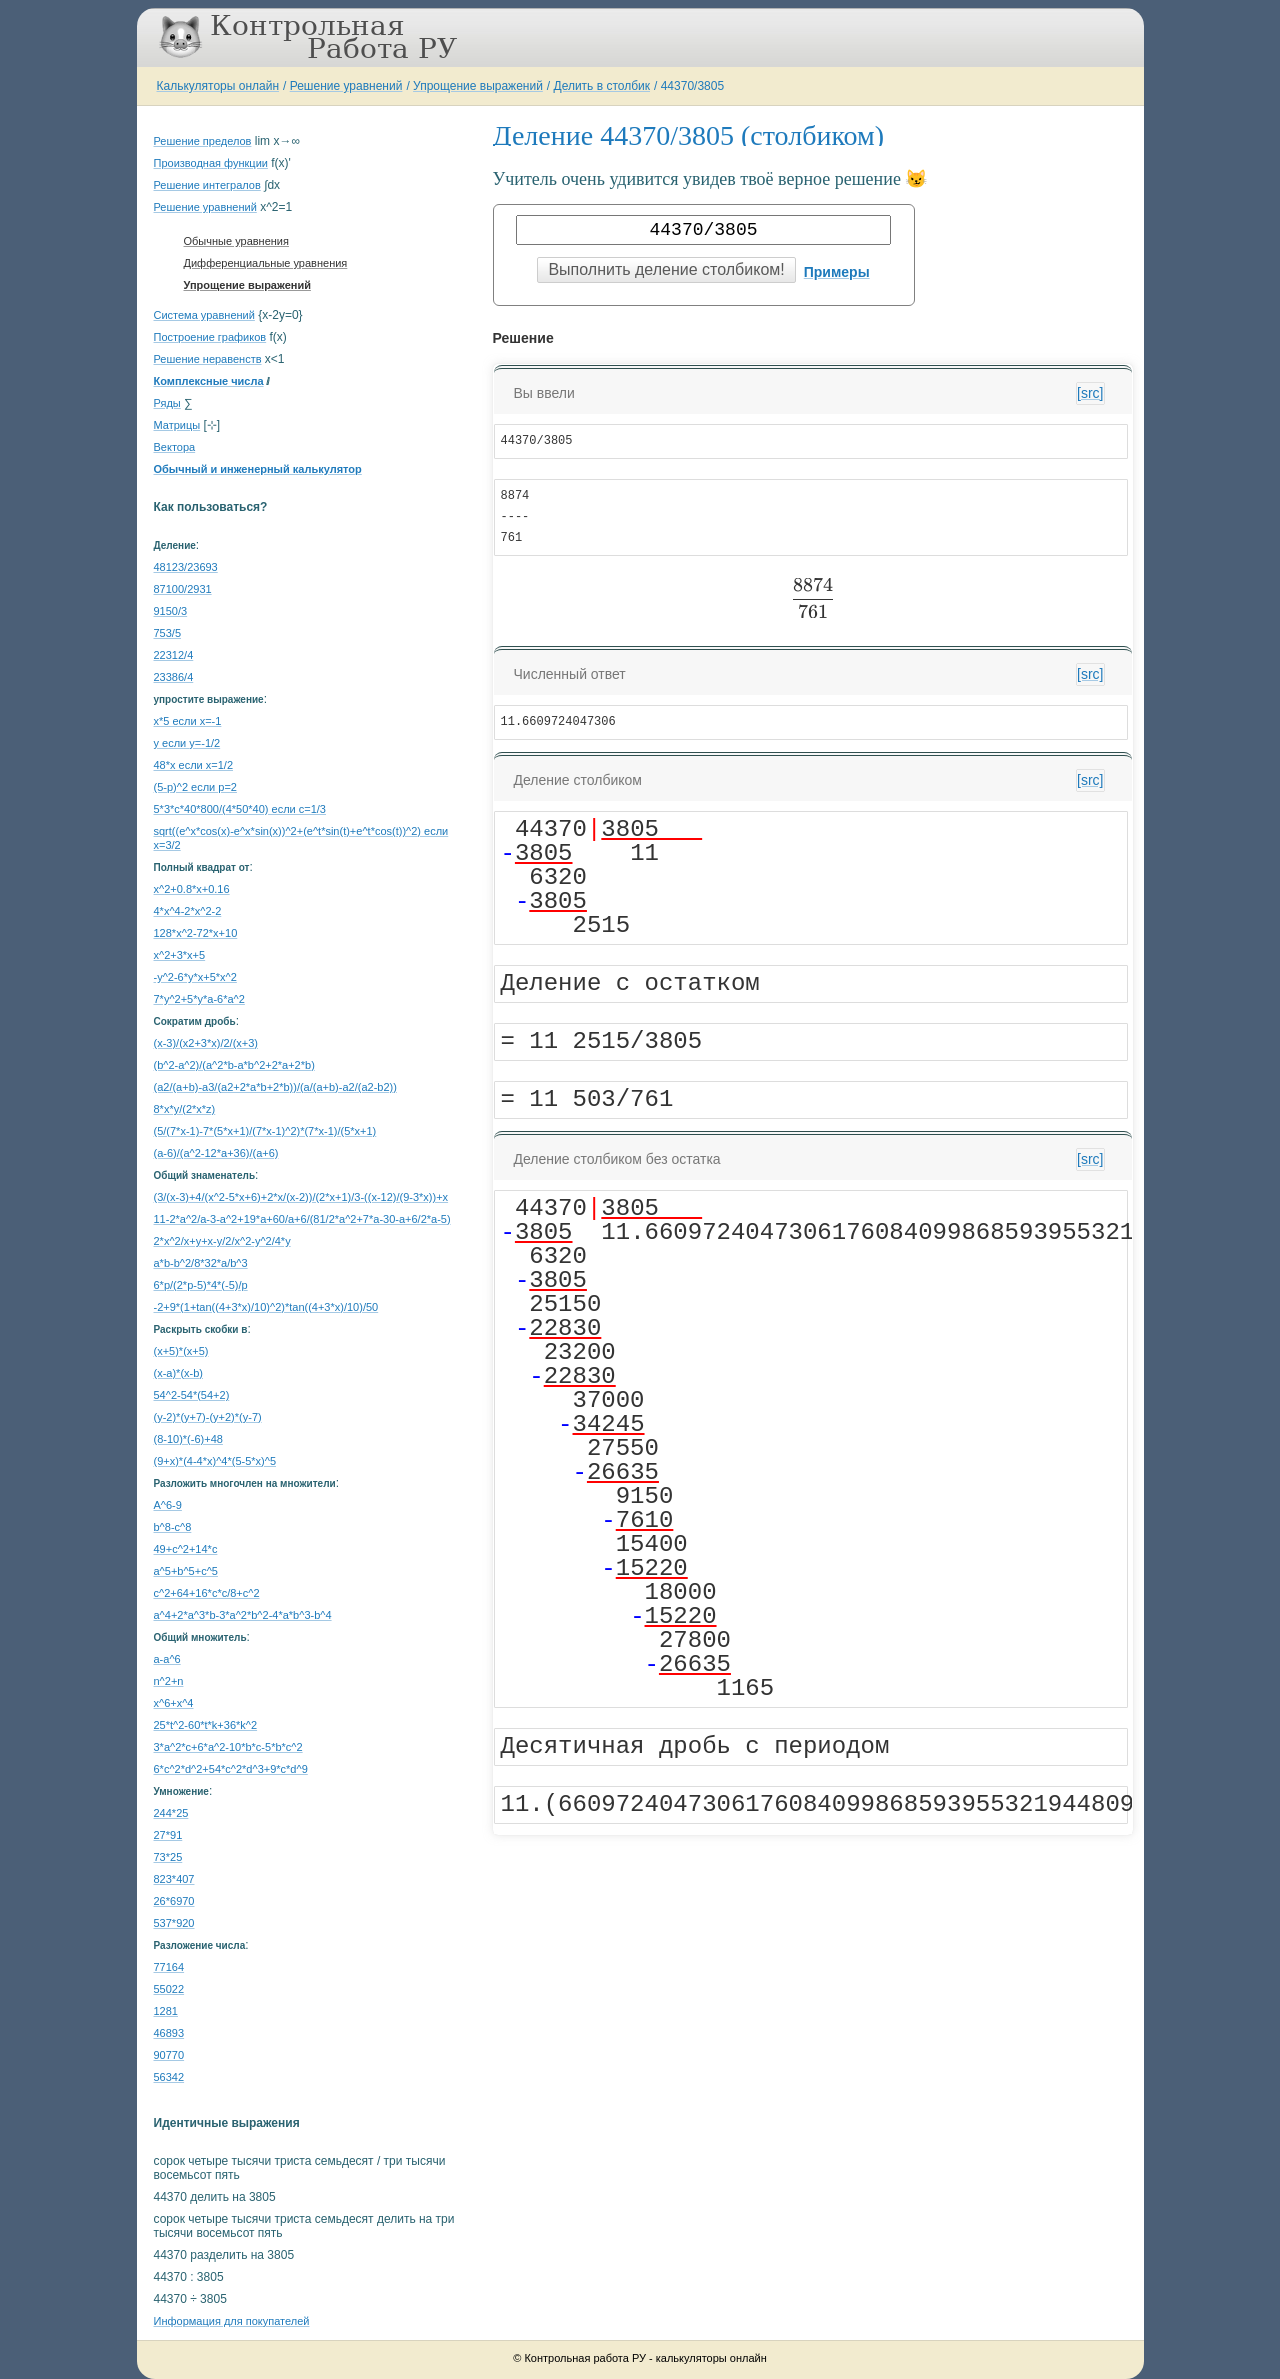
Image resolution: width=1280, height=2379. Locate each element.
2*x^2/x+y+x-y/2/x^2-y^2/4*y (222, 1241)
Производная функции (211, 163)
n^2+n (169, 1681)
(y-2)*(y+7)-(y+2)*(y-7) (208, 1417)
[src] (1090, 393)
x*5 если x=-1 (188, 721)
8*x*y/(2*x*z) (185, 1109)
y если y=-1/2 (187, 743)
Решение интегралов (207, 185)
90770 (169, 2055)
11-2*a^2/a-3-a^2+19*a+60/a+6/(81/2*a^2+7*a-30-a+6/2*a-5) (302, 1219)
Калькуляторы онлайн (218, 86)
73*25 (168, 1857)
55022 (169, 1989)
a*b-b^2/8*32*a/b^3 (201, 1263)
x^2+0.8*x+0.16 (192, 889)
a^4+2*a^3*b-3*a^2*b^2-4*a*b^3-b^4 (243, 1615)
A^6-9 (168, 1505)
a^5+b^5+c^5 (186, 1571)
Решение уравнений (346, 86)
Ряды (167, 403)
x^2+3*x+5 (180, 955)
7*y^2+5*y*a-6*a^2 (199, 999)
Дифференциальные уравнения (266, 263)
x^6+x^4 (174, 1703)
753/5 (168, 633)
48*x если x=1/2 (194, 765)
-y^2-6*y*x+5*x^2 (195, 977)
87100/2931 (183, 589)
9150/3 (171, 611)
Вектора (175, 447)
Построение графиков (210, 337)
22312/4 (174, 655)
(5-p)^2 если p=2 (195, 787)
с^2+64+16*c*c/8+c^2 (207, 1593)
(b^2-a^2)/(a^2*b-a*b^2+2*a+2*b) (234, 1065)
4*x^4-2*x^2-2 (188, 911)
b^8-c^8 (173, 1527)
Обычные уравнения (236, 241)
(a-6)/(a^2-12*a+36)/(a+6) (216, 1153)
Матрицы (177, 425)
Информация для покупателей (232, 2321)
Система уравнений (204, 315)
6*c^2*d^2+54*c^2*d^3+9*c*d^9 (231, 1769)
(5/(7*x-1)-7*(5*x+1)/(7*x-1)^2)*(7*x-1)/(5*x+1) (265, 1131)
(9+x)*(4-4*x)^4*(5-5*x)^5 (215, 1461)
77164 (169, 1967)
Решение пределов (203, 141)
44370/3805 (692, 86)
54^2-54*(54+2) (192, 1395)
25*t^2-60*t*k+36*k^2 (206, 1725)
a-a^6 (167, 1659)
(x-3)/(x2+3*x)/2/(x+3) (206, 1043)
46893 (169, 2033)
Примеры (837, 272)
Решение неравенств (208, 359)
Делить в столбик (602, 86)
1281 (166, 2011)
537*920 (174, 1923)
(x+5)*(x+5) (181, 1351)
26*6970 (174, 1901)
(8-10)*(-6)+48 (188, 1439)
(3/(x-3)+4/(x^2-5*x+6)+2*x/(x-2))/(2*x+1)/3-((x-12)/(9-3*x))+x (301, 1197)
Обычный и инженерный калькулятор (258, 469)
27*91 (168, 1835)
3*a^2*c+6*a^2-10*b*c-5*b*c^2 (228, 1747)
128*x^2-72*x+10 (196, 933)
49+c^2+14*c (186, 1549)
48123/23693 (186, 567)
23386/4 (174, 677)
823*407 (174, 1879)
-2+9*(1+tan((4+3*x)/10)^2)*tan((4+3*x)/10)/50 (266, 1307)
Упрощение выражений (478, 86)
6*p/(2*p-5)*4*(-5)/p (201, 1285)
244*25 (171, 1813)
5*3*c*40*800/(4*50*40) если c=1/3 (240, 809)
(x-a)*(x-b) (179, 1373)
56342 (169, 2077)
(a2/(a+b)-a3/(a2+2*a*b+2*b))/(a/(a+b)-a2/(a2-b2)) (275, 1087)
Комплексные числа (209, 381)
